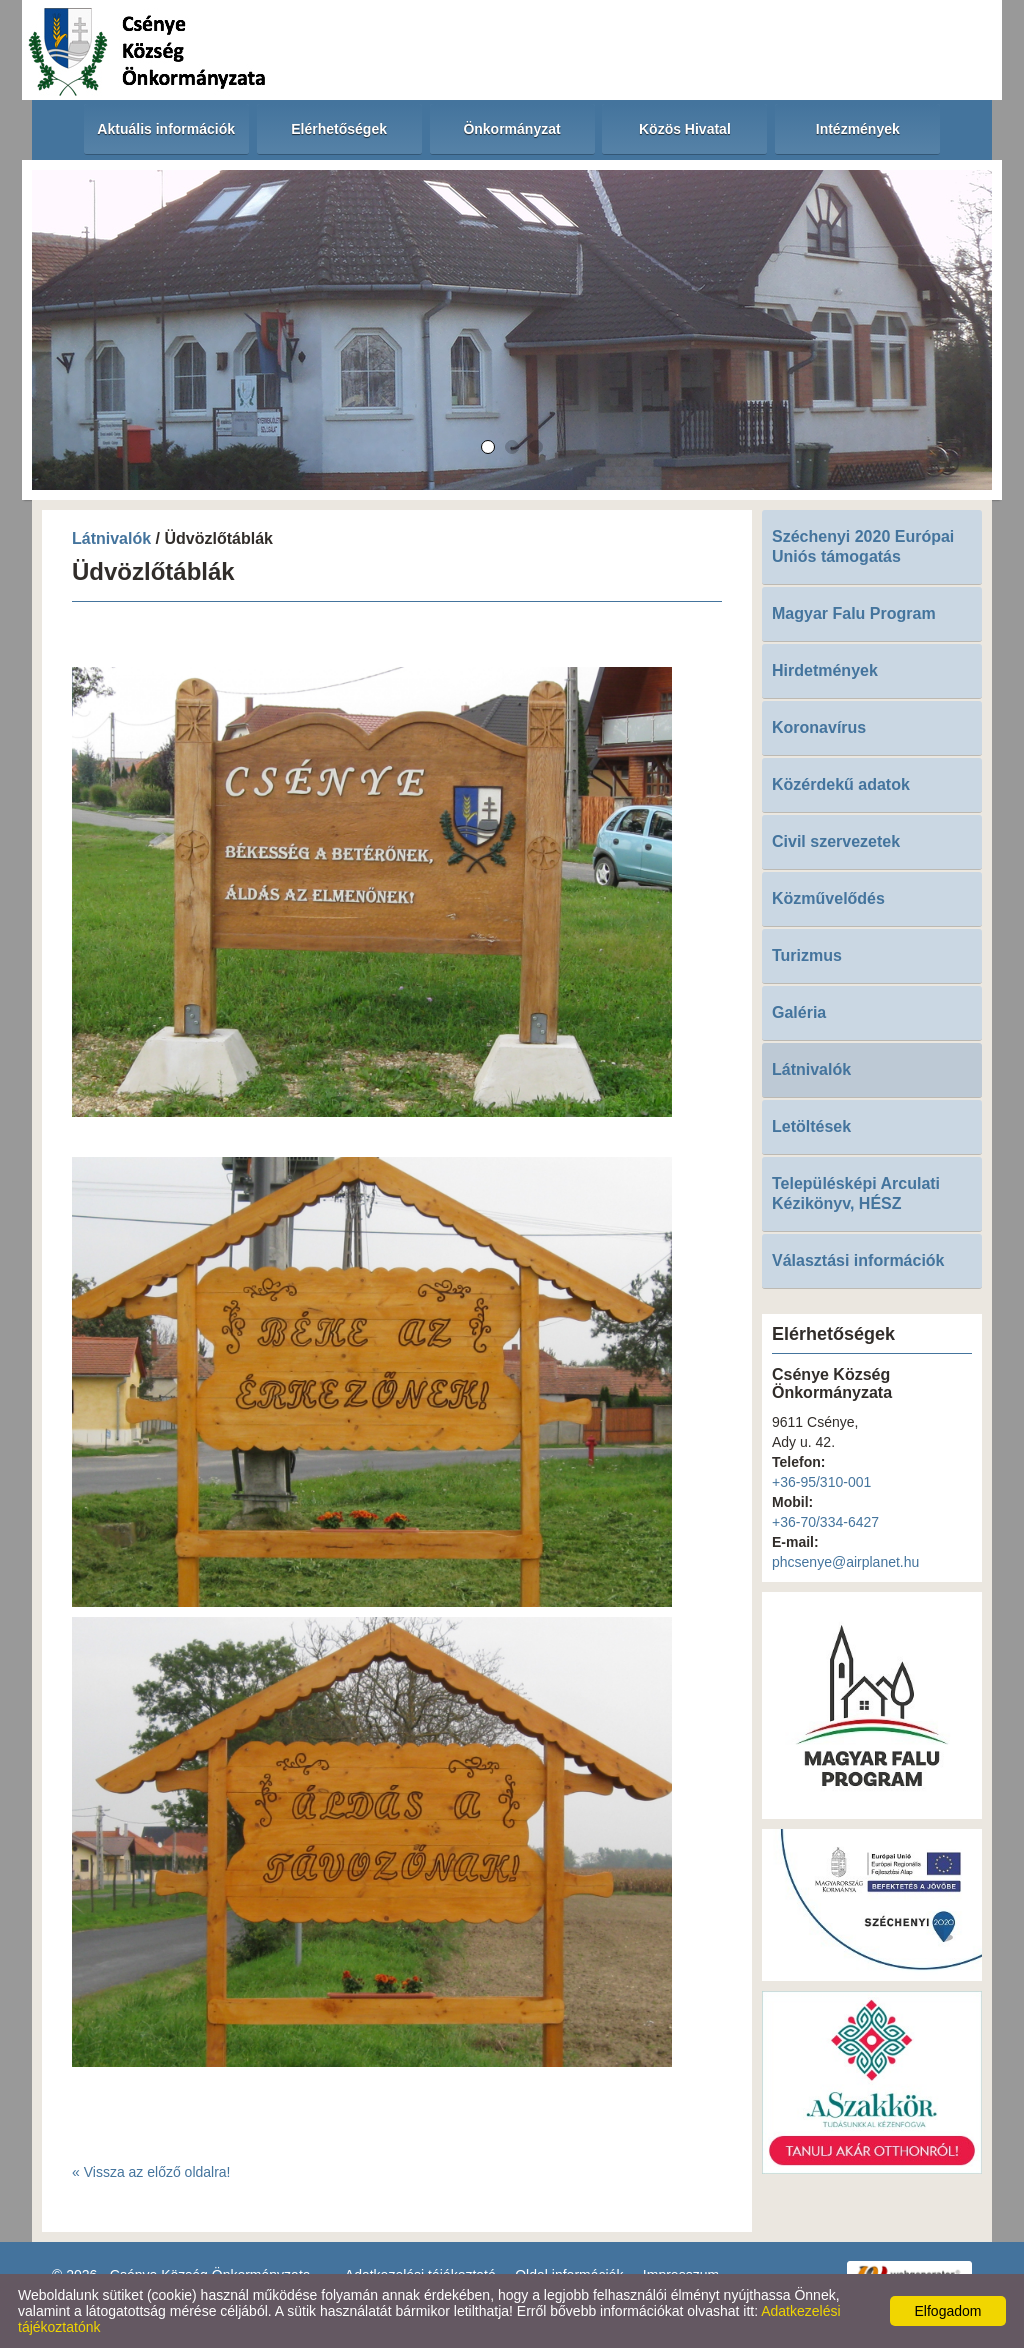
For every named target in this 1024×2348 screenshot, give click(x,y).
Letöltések (811, 1126)
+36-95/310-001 (821, 1482)
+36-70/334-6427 (825, 1522)
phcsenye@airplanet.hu (845, 1562)
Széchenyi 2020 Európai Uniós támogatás (863, 546)
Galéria (799, 1012)
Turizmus (807, 955)
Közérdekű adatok (841, 784)
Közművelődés (828, 898)
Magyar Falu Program (854, 613)
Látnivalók (114, 538)
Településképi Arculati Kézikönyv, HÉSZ (856, 1193)
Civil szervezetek (836, 841)
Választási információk (858, 1260)
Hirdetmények (825, 670)
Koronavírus (819, 727)
